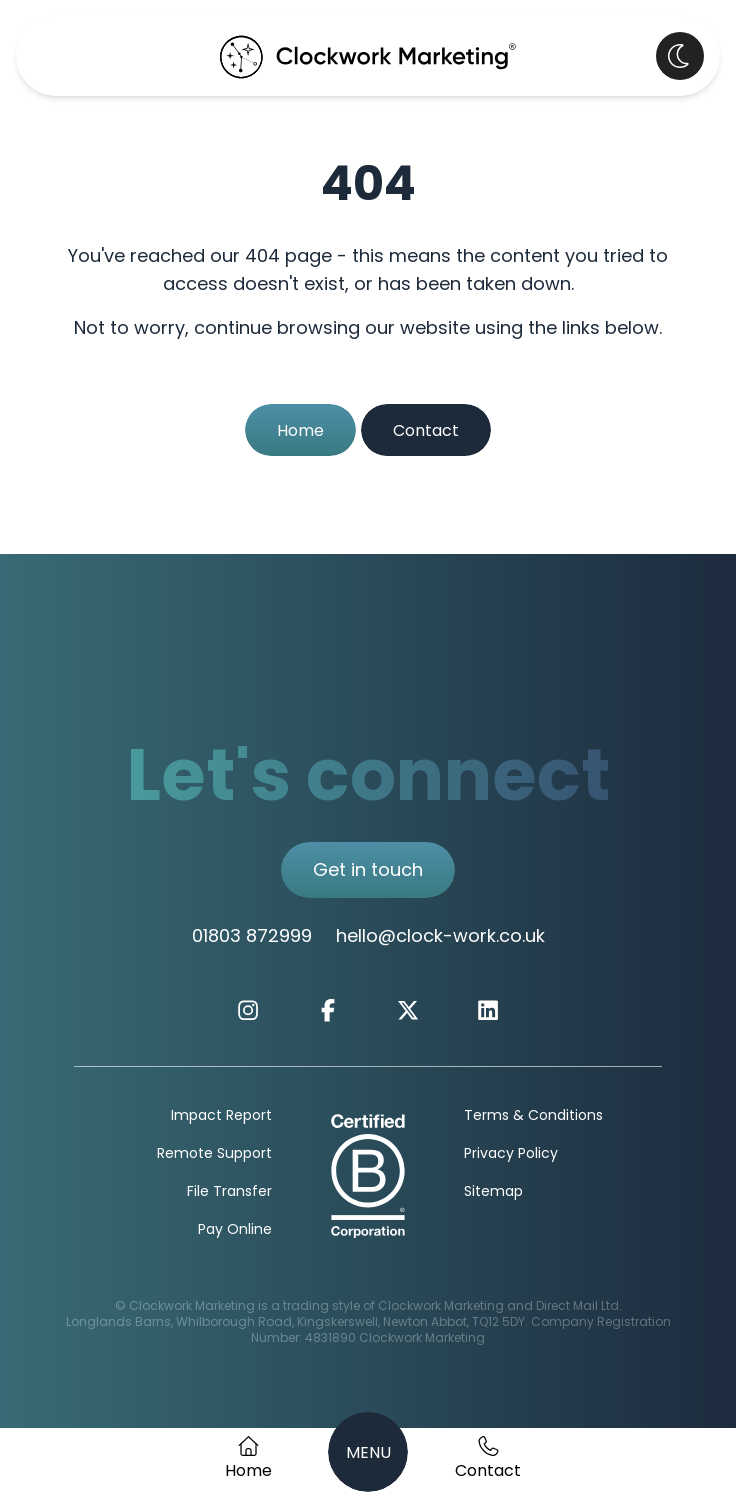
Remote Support (214, 1154)
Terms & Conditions (533, 1116)
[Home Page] (248, 1460)
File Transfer (229, 1192)
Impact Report (221, 1116)
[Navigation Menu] (368, 1452)
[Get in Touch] (488, 1460)
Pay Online (235, 1230)
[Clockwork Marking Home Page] (368, 56)
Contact (426, 432)
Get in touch (368, 871)
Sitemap (493, 1192)
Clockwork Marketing (422, 1339)
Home (300, 432)
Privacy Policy (511, 1154)
